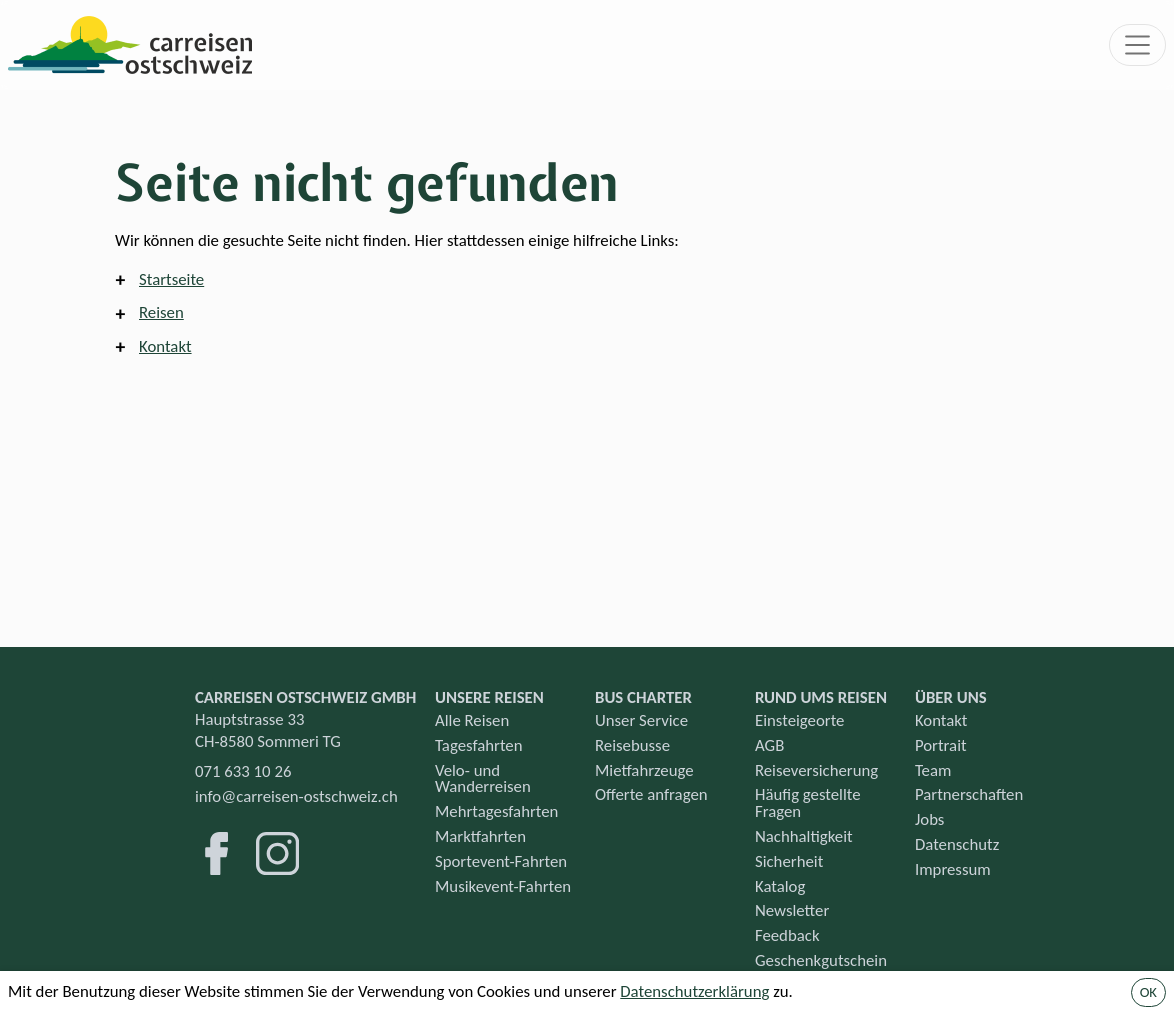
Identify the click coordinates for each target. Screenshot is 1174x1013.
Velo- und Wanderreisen (483, 779)
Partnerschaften (969, 794)
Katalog (780, 886)
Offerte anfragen (651, 794)
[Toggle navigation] (1138, 45)
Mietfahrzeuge (644, 770)
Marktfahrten (480, 836)
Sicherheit (789, 861)
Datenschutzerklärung (694, 991)
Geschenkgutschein (821, 960)
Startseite (171, 279)
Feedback (787, 935)
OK (1148, 992)
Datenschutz (957, 844)
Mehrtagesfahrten (496, 811)
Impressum (953, 869)
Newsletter (792, 910)
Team (933, 770)
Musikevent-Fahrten (503, 886)
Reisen (161, 312)
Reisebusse (632, 745)
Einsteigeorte (799, 720)
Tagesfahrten (479, 745)
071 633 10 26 (243, 771)
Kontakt (165, 346)
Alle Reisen (472, 720)
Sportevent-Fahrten (501, 861)
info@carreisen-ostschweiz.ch (296, 796)
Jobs (930, 819)
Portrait (941, 745)
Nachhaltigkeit (804, 836)
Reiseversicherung (816, 770)
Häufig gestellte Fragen (808, 803)
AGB (769, 745)
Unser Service (641, 720)
